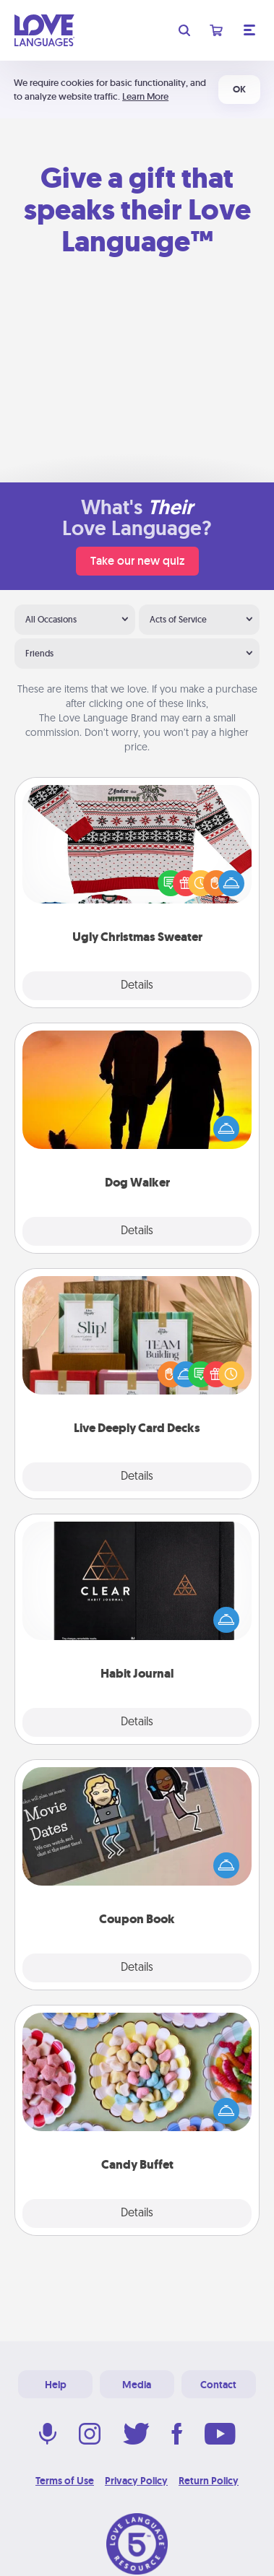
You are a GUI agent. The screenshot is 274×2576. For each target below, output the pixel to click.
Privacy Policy (136, 2480)
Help (56, 2384)
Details (137, 986)
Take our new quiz (137, 560)
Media (136, 2384)
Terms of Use (64, 2480)
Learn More (145, 96)
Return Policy (209, 2480)
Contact (218, 2384)
